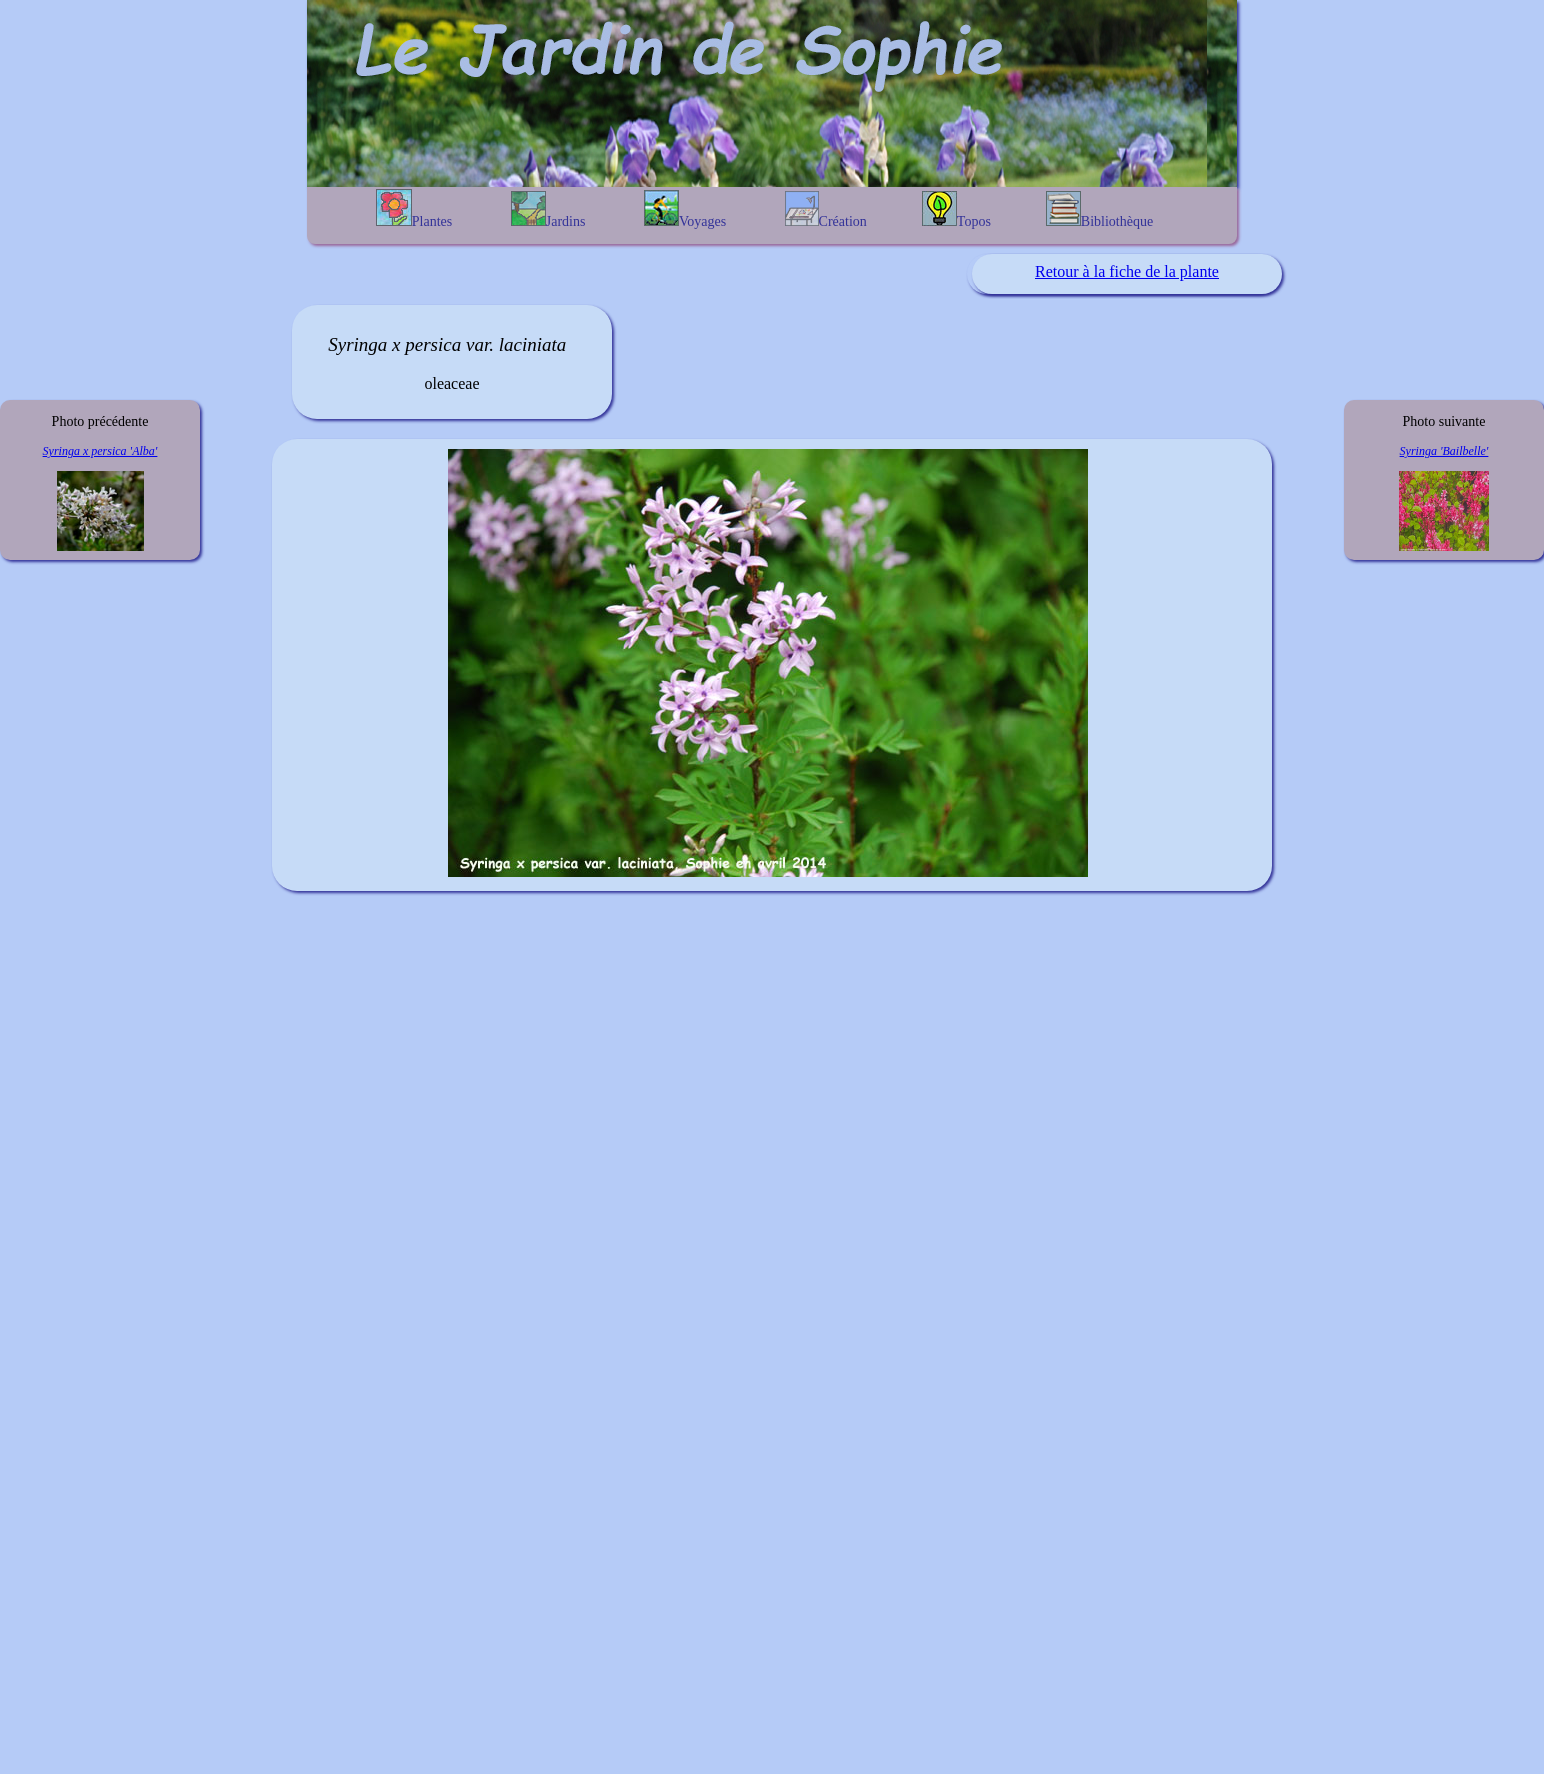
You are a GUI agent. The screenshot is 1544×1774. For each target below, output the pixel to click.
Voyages (685, 209)
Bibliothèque (1099, 210)
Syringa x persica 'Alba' (100, 451)
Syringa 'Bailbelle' (1444, 451)
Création (826, 210)
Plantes (414, 209)
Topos (956, 210)
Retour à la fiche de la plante (1127, 271)
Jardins (548, 210)
